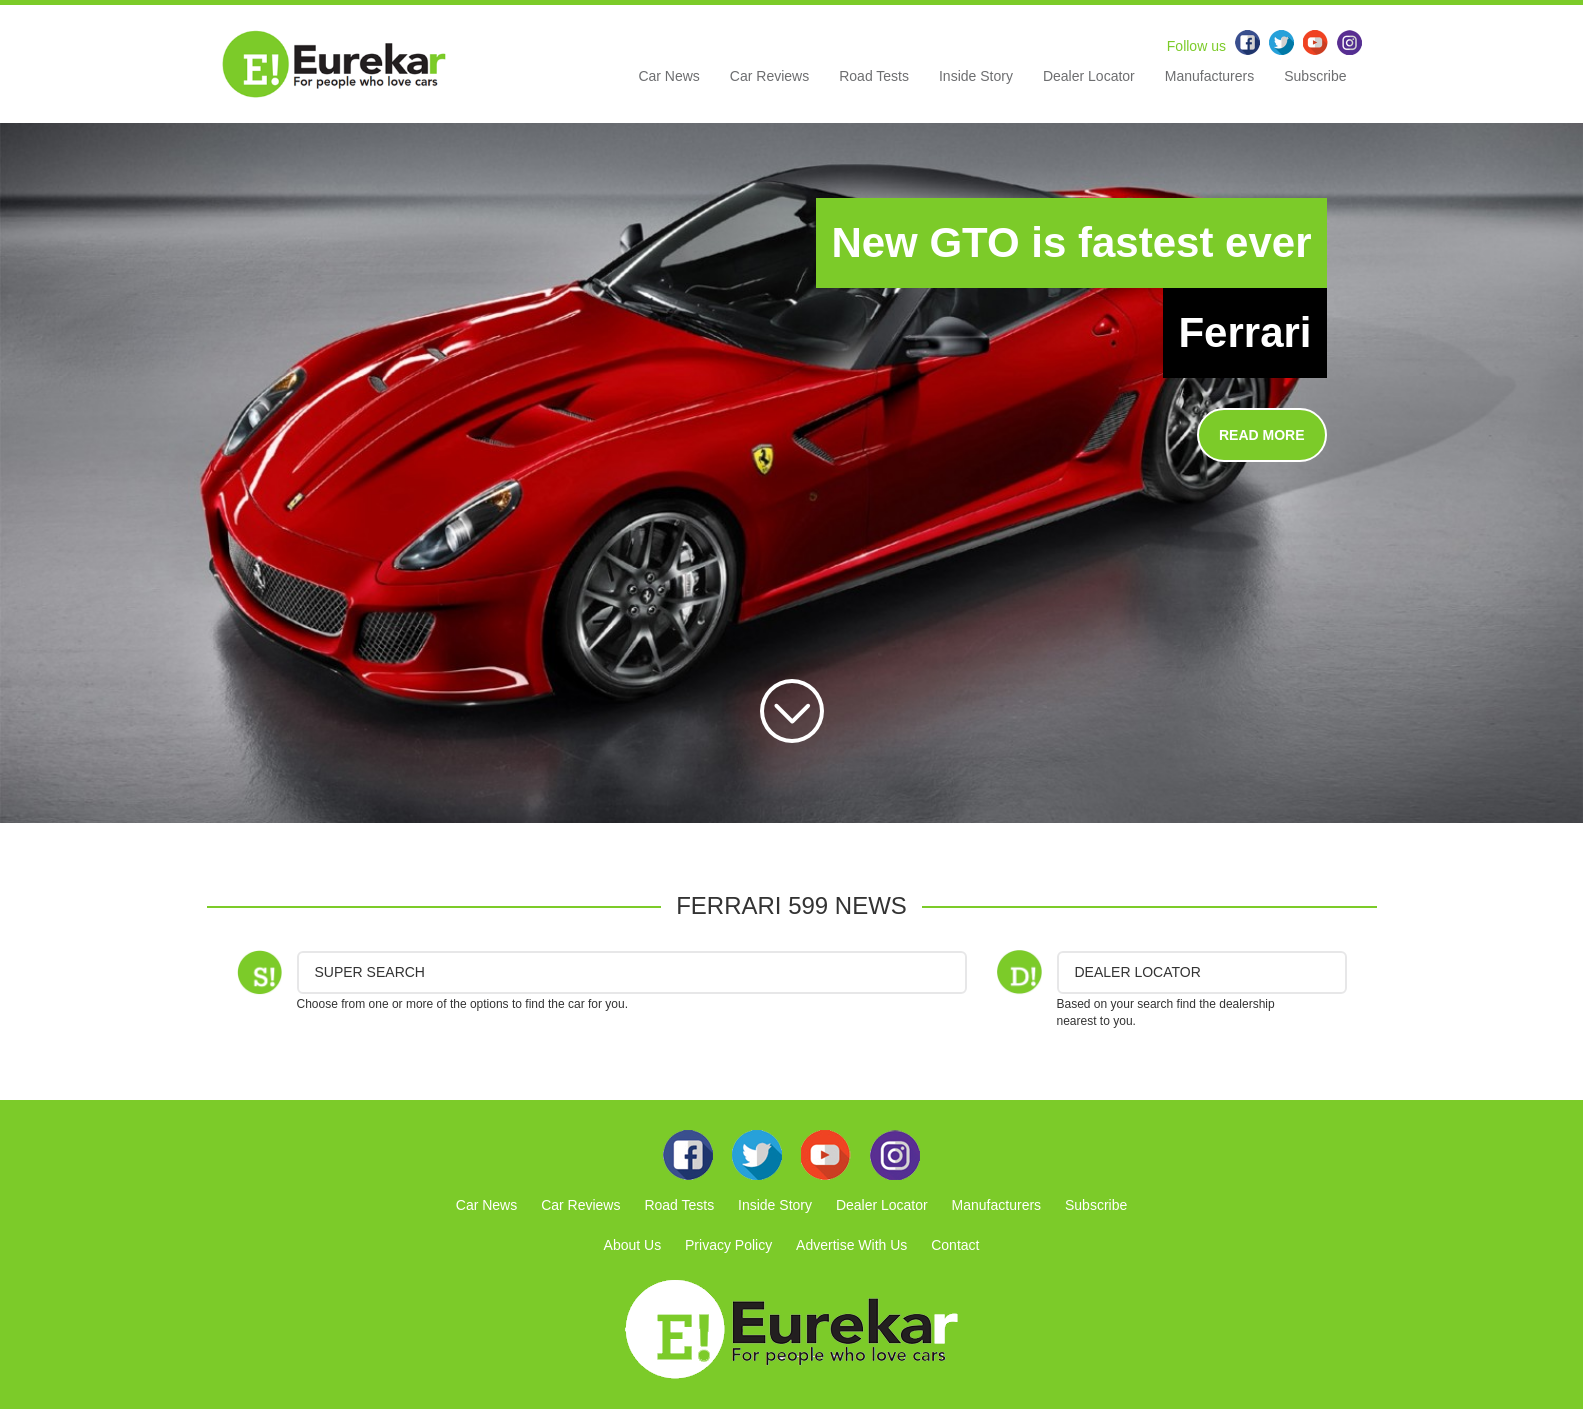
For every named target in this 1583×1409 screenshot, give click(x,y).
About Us (633, 1245)
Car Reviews (769, 76)
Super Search (370, 972)
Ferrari (1244, 332)
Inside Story (976, 76)
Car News (668, 76)
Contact (955, 1245)
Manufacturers (1209, 76)
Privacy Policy (728, 1245)
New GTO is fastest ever (1071, 242)
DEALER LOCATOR (1138, 972)
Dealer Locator (1089, 76)
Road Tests (874, 76)
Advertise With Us (851, 1245)
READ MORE (1262, 435)
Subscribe (1315, 76)
